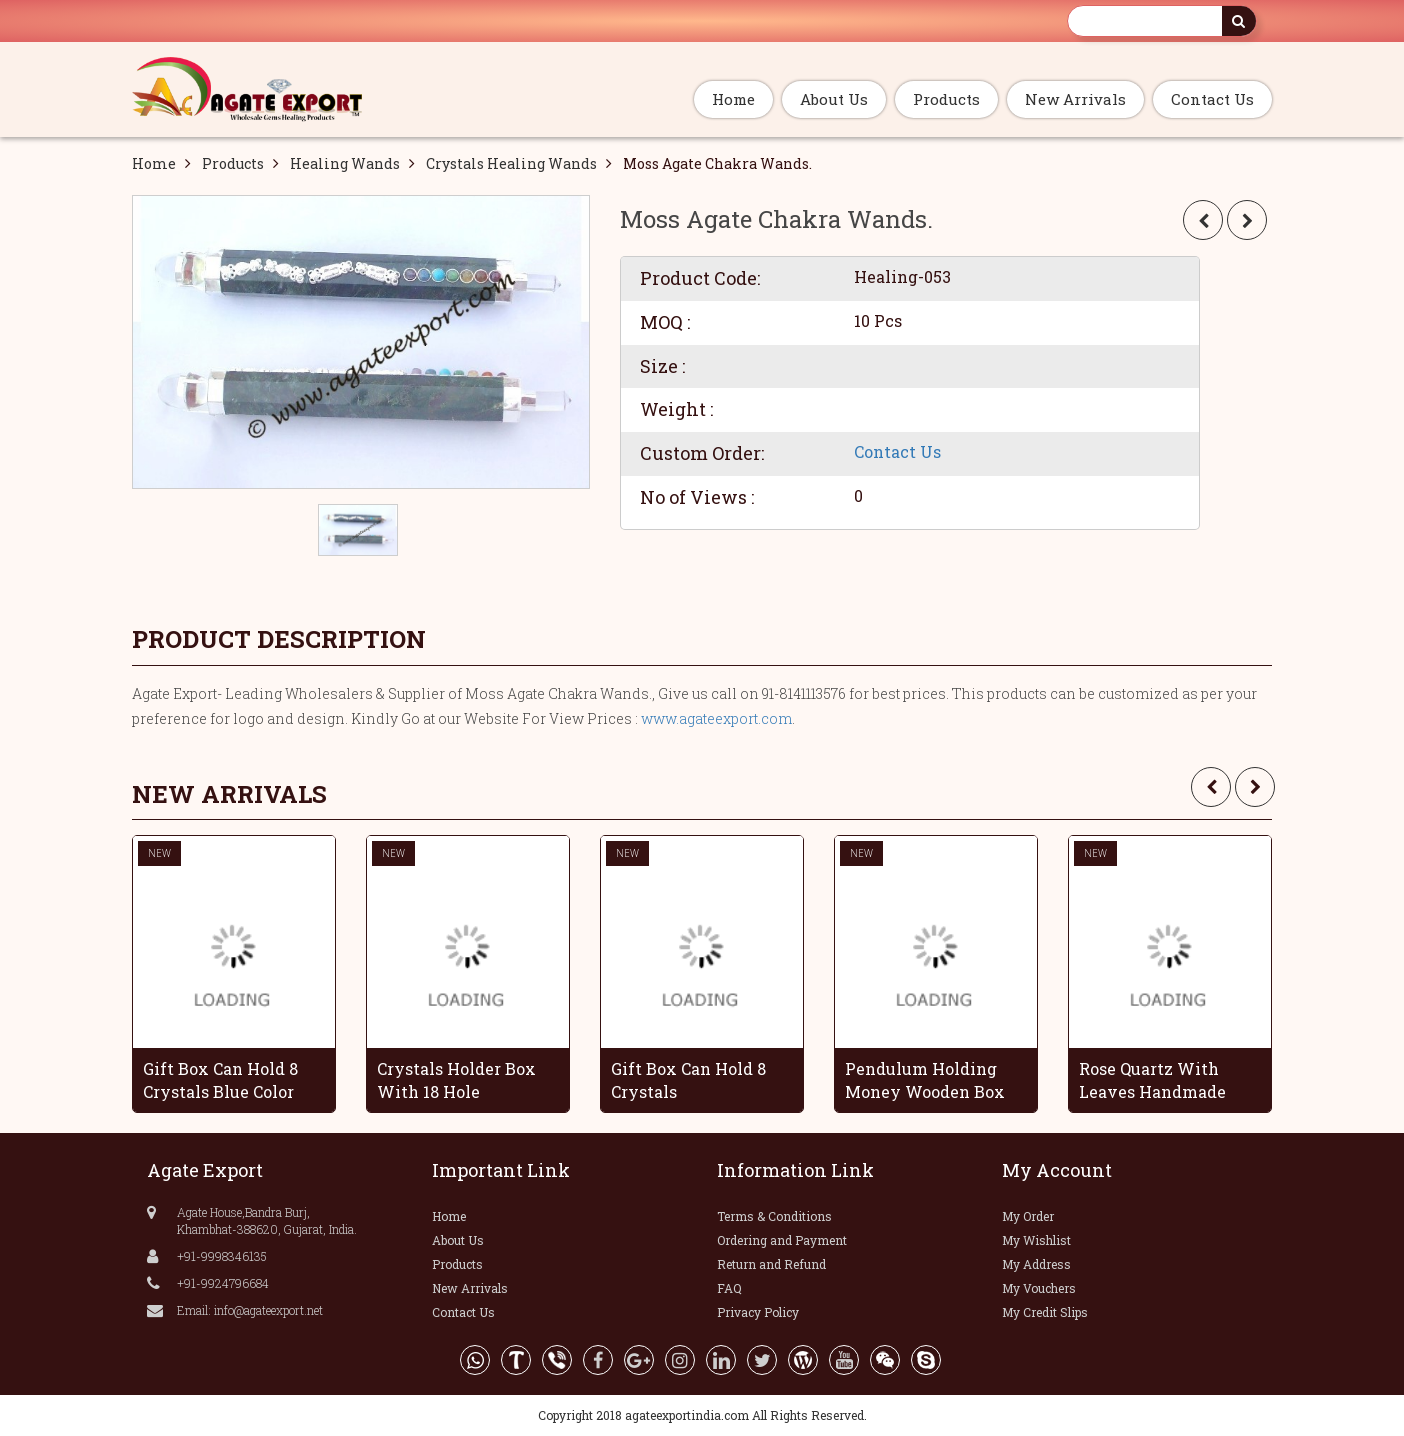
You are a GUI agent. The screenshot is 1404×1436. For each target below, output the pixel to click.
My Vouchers (1039, 1288)
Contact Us (1212, 99)
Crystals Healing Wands (511, 163)
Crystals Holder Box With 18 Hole (456, 1080)
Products (946, 99)
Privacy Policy (758, 1312)
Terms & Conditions (774, 1216)
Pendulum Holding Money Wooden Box (925, 1080)
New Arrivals (1075, 99)
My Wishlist (1036, 1240)
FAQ (729, 1288)
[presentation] (1211, 787)
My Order (1028, 1216)
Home (733, 99)
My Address (1036, 1264)
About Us (834, 99)
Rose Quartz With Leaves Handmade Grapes (1152, 1080)
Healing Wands (345, 163)
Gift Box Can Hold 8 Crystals (688, 1080)
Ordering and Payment (782, 1240)
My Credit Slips (1045, 1312)
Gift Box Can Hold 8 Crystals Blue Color (220, 1080)
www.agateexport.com (716, 718)
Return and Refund (771, 1264)
